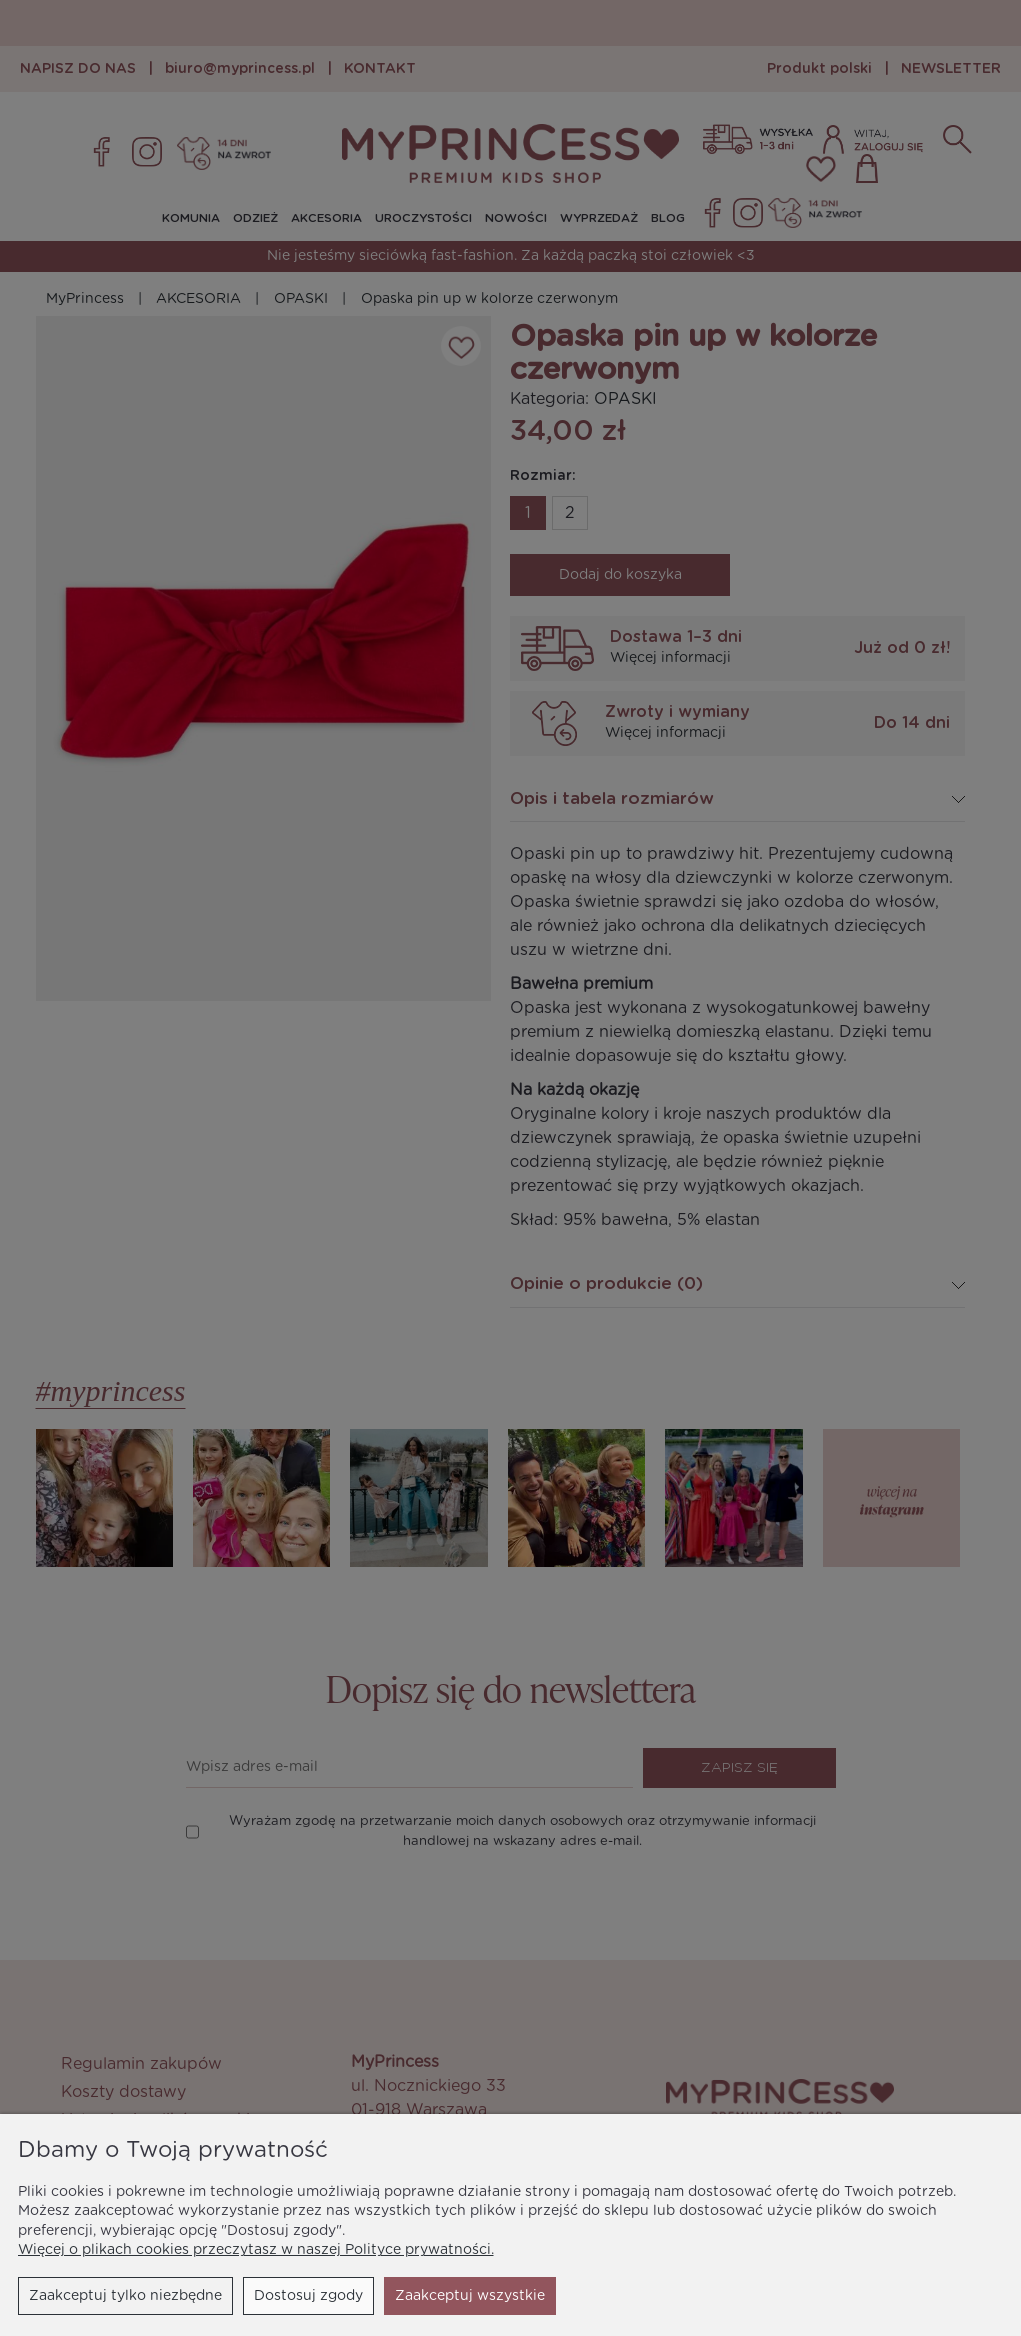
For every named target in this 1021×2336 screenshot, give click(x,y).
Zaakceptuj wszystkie (470, 2296)
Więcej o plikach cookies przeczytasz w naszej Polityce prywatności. (256, 2250)
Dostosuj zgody (308, 2296)
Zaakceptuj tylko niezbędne (125, 2296)
